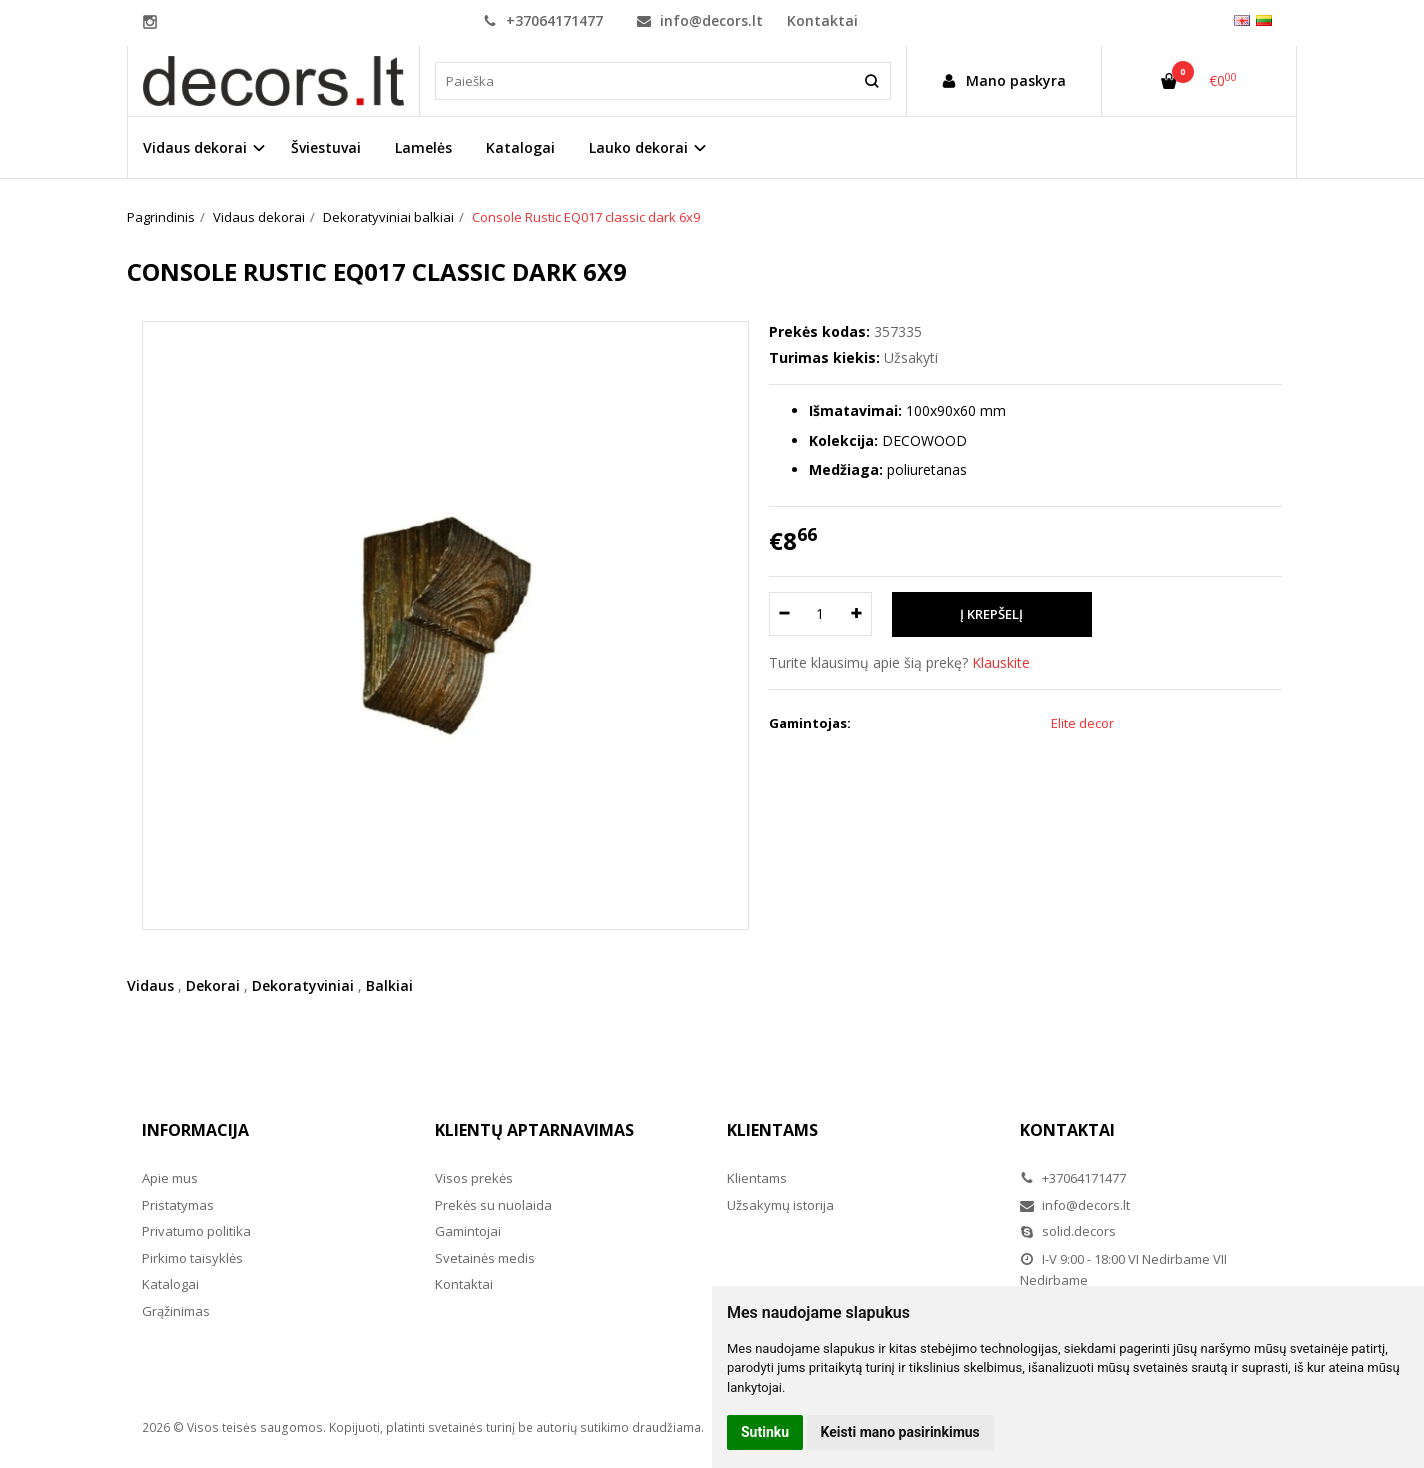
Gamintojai (468, 1231)
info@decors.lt (700, 20)
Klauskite (1001, 662)
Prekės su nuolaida (493, 1205)
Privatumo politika (196, 1231)
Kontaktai (822, 20)
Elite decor (1082, 723)
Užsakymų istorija (780, 1205)
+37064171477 (543, 20)
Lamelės (423, 147)
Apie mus (170, 1178)
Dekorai (213, 985)
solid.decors (1068, 1231)
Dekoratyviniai (303, 985)
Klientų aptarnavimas (534, 1130)
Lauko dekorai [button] (638, 147)
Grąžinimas (176, 1311)
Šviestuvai (326, 147)
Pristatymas (178, 1205)
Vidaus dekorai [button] (195, 147)
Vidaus (150, 985)
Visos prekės (474, 1178)
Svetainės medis (485, 1258)
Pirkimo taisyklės (192, 1258)
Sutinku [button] (765, 1432)
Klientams (772, 1130)
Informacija (195, 1130)
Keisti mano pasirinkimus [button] (900, 1432)
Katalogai (520, 147)
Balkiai (389, 985)
